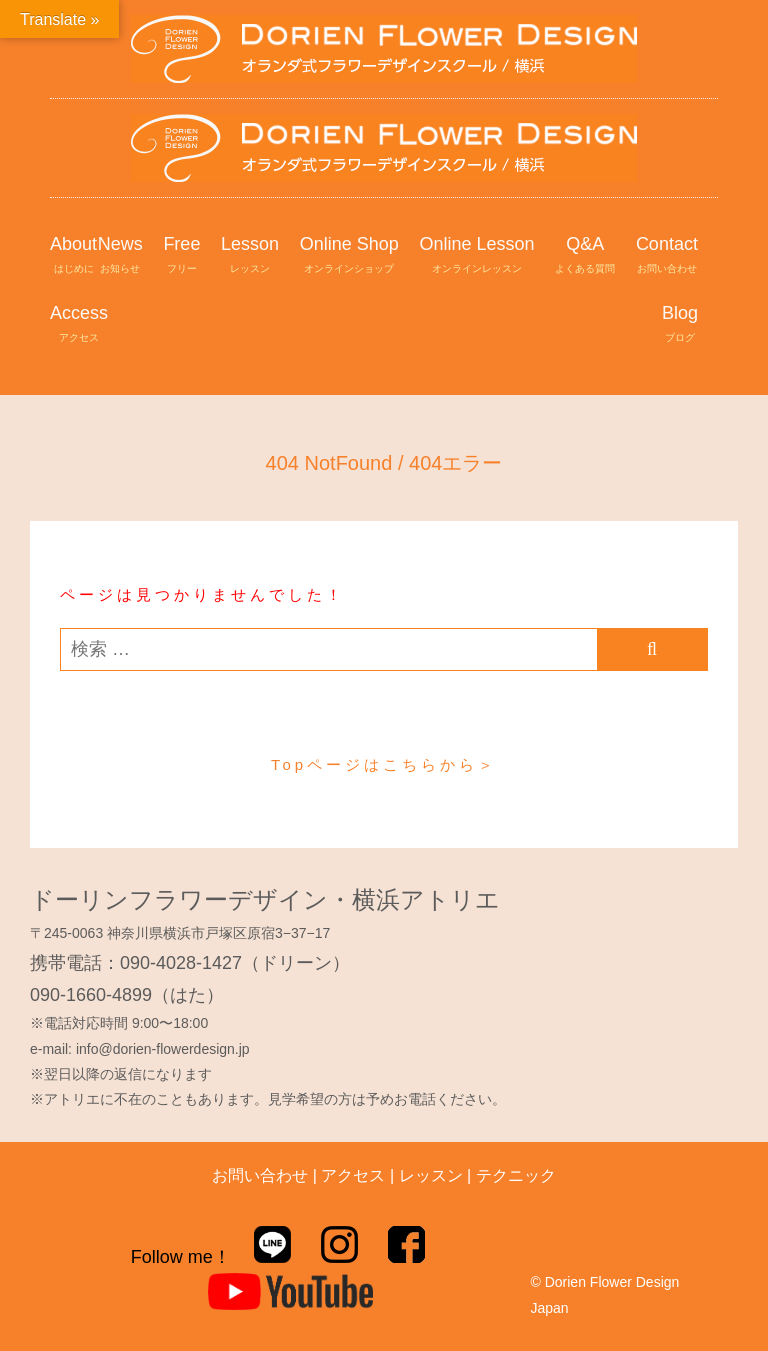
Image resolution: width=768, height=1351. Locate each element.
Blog (680, 325)
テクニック (516, 1175)
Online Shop (349, 256)
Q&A (585, 256)
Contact (667, 256)
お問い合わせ (260, 1175)
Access (79, 325)
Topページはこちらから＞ (384, 764)
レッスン (431, 1175)
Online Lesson (476, 256)
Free (181, 256)
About (73, 256)
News (120, 256)
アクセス (353, 1175)
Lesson (250, 256)
